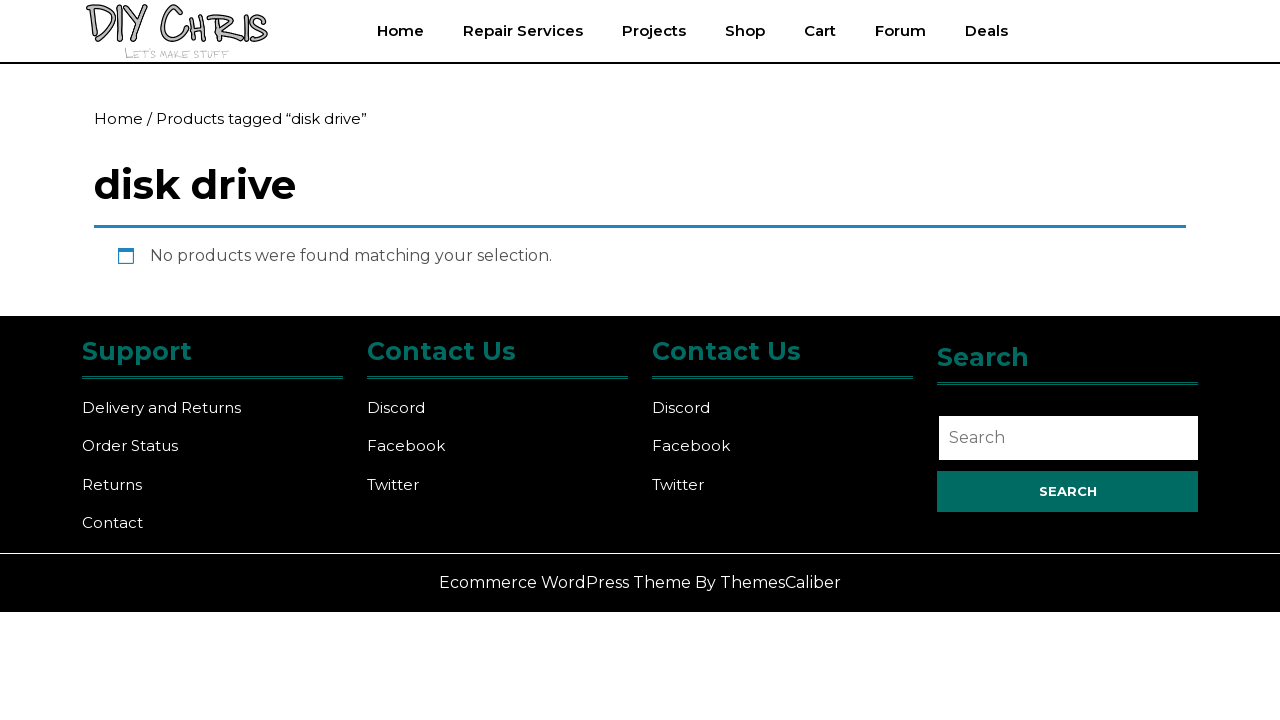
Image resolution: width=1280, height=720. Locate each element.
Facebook (406, 445)
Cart (820, 30)
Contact (112, 522)
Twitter (393, 484)
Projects (654, 30)
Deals (986, 30)
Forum (900, 30)
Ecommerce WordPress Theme (565, 582)
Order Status (130, 445)
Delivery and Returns (161, 407)
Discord (396, 407)
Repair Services (523, 30)
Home (400, 30)
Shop (745, 30)
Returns (112, 484)
